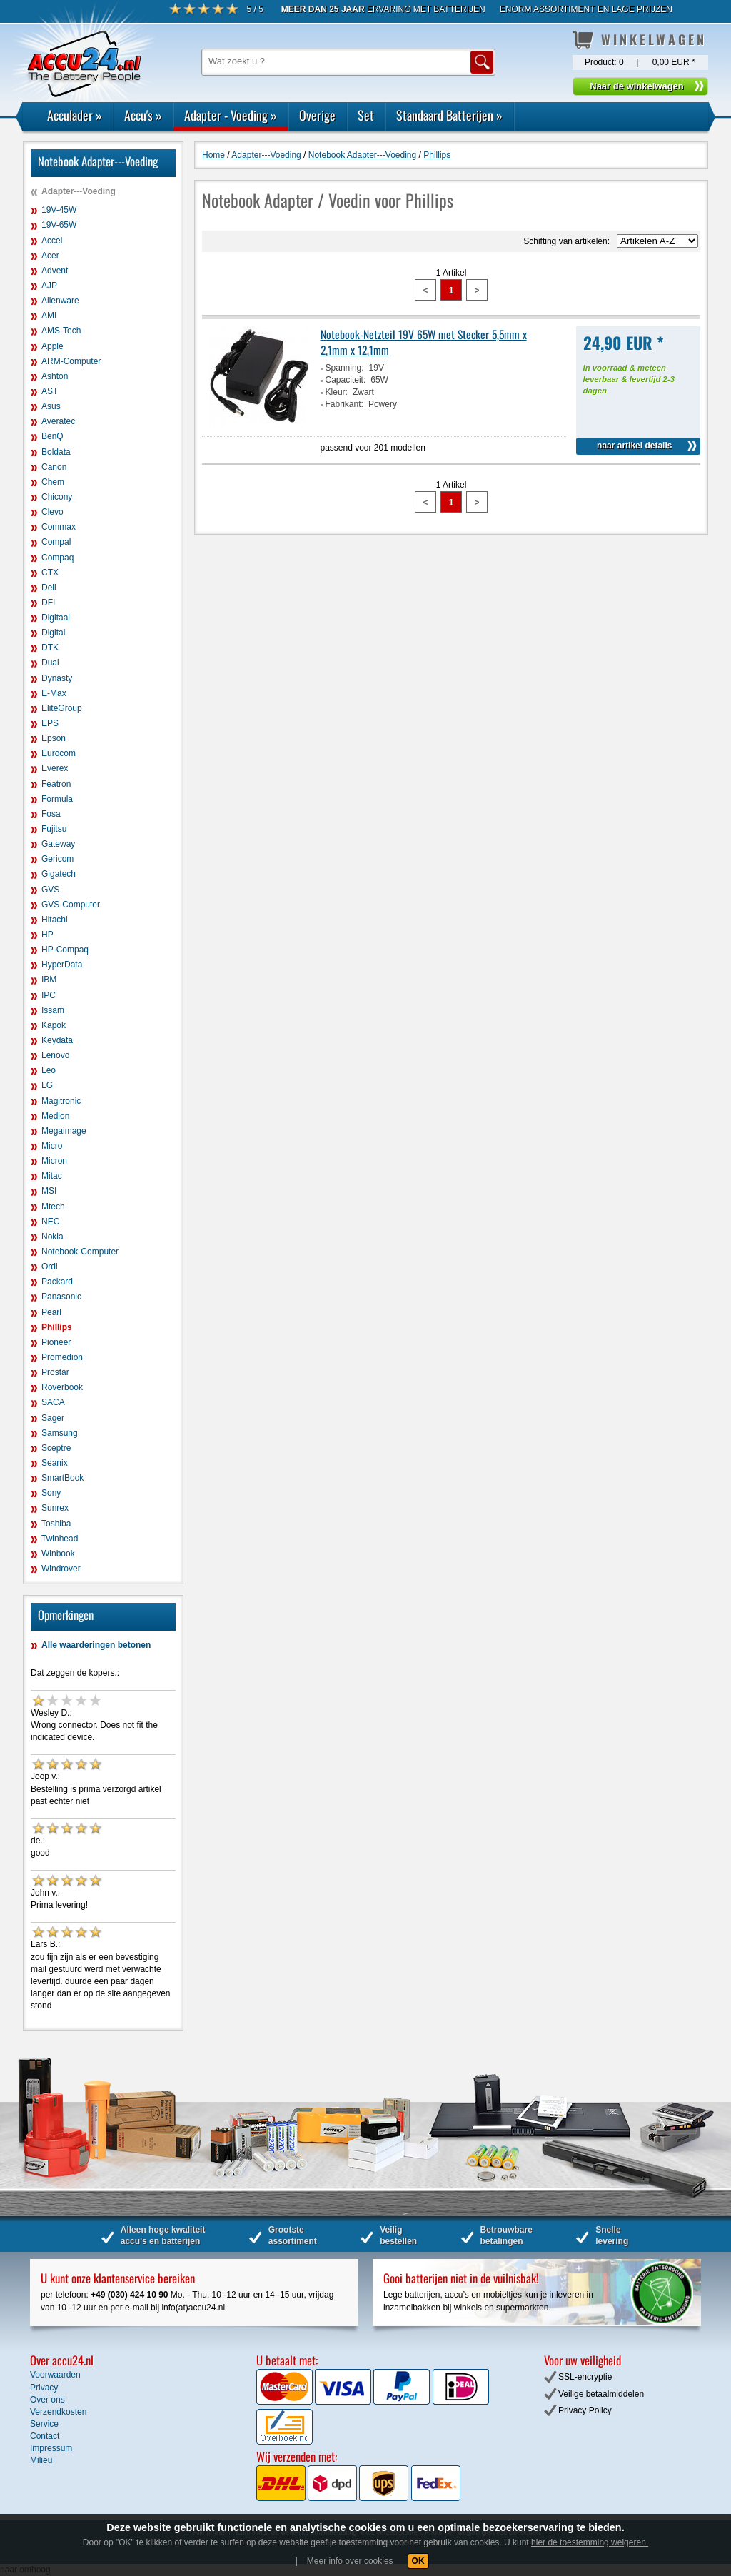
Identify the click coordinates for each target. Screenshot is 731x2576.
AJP (49, 286)
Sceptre (56, 1448)
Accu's (143, 115)
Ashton (54, 376)
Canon (53, 467)
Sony (51, 1493)
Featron (56, 784)
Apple (52, 346)
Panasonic (61, 1297)
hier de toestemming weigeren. (589, 2542)
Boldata (56, 452)
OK (418, 2561)
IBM (48, 980)
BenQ (52, 436)
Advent (54, 271)
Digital (53, 633)
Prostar (55, 1372)
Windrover (61, 1569)
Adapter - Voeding (230, 115)
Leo (48, 1070)
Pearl (51, 1312)
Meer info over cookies (350, 2561)
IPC (48, 995)
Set (366, 115)
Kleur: (337, 392)
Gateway (58, 844)
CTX (50, 573)
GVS (50, 890)
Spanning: (345, 368)
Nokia (52, 1237)
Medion (55, 1116)
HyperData (61, 965)
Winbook (58, 1554)
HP (47, 935)
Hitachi (54, 920)
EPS (50, 723)
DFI (48, 603)
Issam (52, 1010)
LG (47, 1085)
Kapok (53, 1025)
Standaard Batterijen (449, 115)
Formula (57, 799)
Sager (52, 1418)
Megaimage (63, 1131)
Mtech (53, 1207)
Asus (51, 406)
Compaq (57, 558)
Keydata (57, 1040)
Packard (57, 1282)
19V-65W (58, 225)
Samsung (59, 1433)
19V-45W (58, 210)
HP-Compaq (65, 950)
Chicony (56, 497)
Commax (58, 527)
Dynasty (56, 678)
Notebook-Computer (80, 1252)
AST (49, 391)
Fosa (51, 814)
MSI (48, 1191)
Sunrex (55, 1508)
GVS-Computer (70, 905)
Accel (51, 241)
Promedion (62, 1357)
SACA (53, 1402)
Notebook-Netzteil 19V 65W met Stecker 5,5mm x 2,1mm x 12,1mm (424, 342)
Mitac (51, 1176)
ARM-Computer (71, 361)
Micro (51, 1146)
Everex (54, 768)
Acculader (74, 115)
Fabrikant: (344, 404)
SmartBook (62, 1478)
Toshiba (56, 1524)
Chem (52, 482)
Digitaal (55, 618)
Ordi (49, 1267)
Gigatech (58, 874)
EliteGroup (61, 708)
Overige (317, 115)
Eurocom (58, 753)
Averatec (58, 421)
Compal (56, 542)
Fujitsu (53, 829)
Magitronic (61, 1101)
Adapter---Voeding (78, 191)
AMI (48, 316)
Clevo (52, 512)
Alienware (60, 301)
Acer (50, 256)
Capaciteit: (346, 380)
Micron (54, 1161)
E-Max (53, 693)
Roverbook (62, 1387)
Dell (48, 588)
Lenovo (55, 1055)
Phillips (56, 1327)
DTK (50, 648)
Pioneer (56, 1342)
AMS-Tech (61, 331)
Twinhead (59, 1539)
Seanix (54, 1463)
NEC (50, 1222)
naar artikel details (634, 446)
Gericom (57, 859)
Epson (53, 738)
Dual (50, 663)
